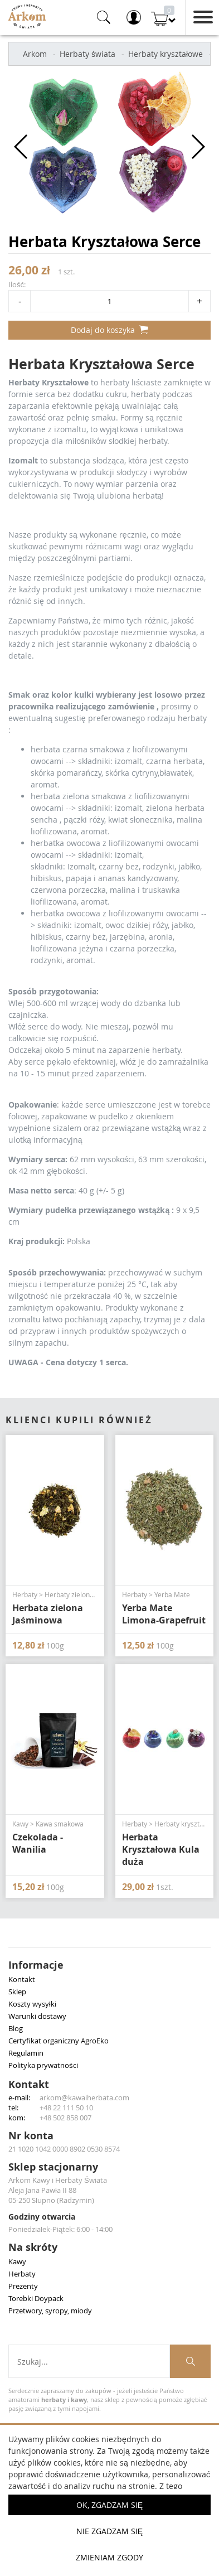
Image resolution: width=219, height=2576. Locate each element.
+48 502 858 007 (65, 2118)
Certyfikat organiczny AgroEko (58, 2041)
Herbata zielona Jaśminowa (47, 1614)
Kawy (17, 2261)
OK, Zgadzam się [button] (109, 2505)
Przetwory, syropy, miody (50, 2311)
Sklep (17, 1992)
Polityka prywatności (43, 2065)
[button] (21, 146)
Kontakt (21, 1979)
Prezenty (23, 2286)
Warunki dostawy (37, 2016)
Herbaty (22, 2274)
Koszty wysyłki (32, 2004)
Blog (15, 2028)
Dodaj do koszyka (109, 330)
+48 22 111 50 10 (66, 2108)
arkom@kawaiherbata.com (84, 2097)
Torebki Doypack (36, 2298)
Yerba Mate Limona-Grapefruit (164, 1614)
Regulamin (25, 2053)
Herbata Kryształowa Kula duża (160, 1849)
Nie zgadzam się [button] (109, 2531)
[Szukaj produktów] (190, 2361)
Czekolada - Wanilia (37, 1843)
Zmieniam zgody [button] (109, 2557)
